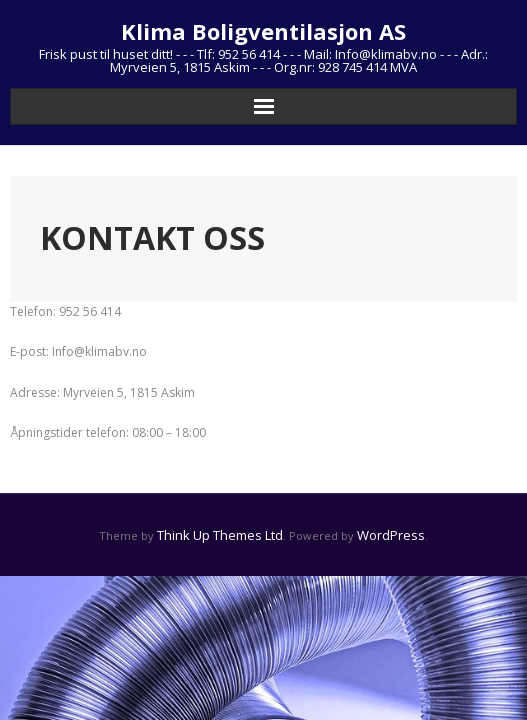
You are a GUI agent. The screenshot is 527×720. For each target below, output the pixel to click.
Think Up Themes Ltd (220, 535)
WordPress (391, 535)
